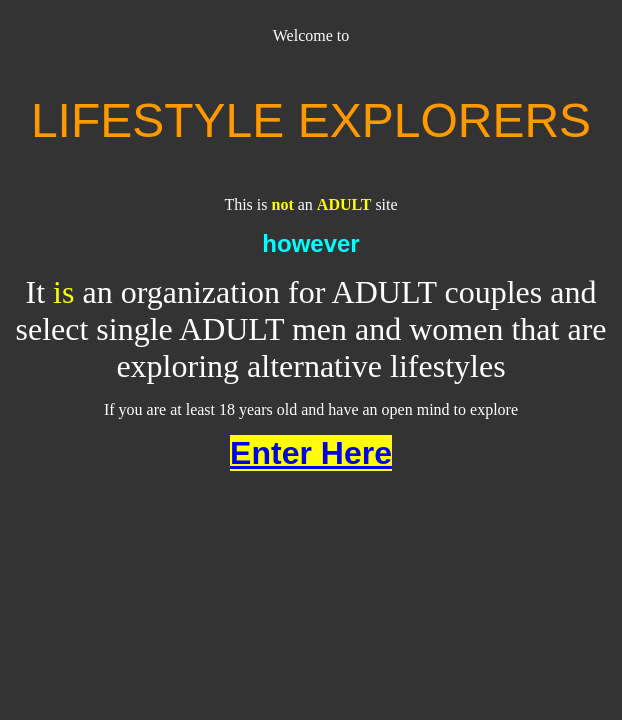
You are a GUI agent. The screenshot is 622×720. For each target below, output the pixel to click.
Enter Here (311, 453)
